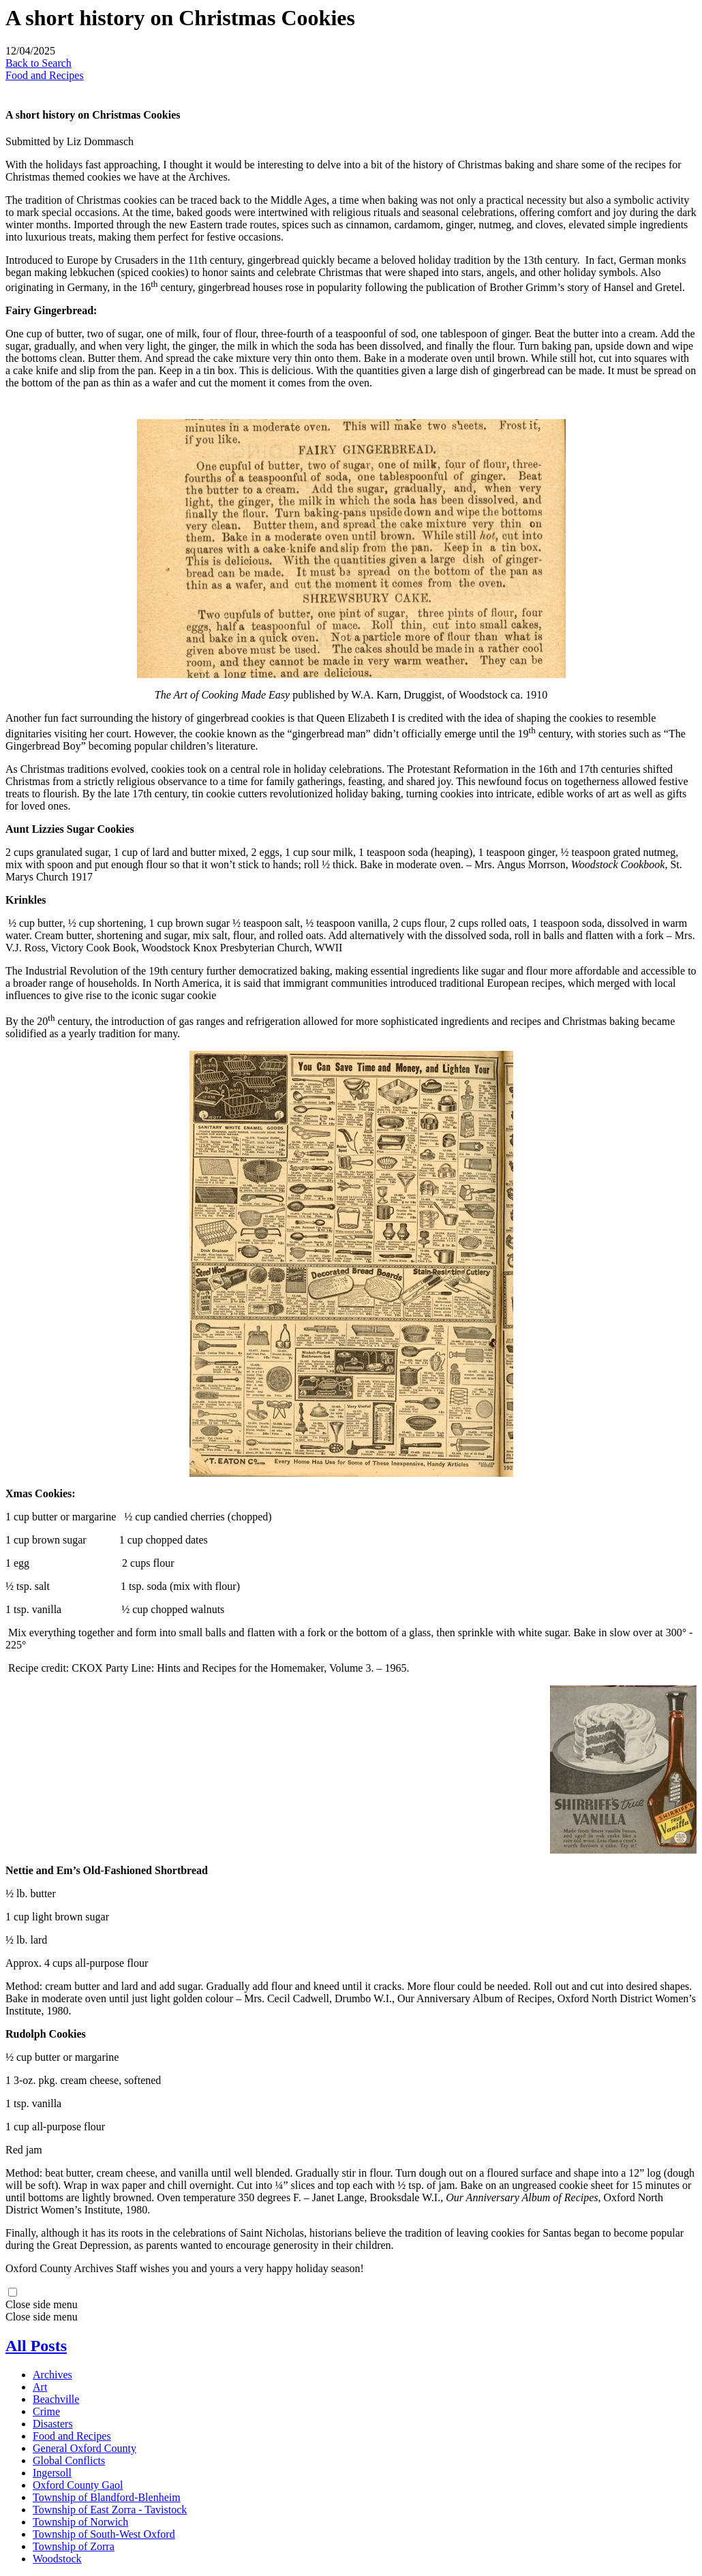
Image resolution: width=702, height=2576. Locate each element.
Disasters (53, 2423)
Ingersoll (52, 2473)
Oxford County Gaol (78, 2485)
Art (40, 2387)
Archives (52, 2374)
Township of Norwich (80, 2522)
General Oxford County (84, 2448)
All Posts (36, 2346)
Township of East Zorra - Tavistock (110, 2509)
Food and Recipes (44, 75)
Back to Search (38, 63)
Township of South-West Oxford (104, 2534)
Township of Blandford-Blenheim (107, 2497)
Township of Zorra (74, 2546)
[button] (351, 2305)
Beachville (56, 2399)
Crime (46, 2411)
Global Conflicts (69, 2460)
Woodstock (57, 2558)
